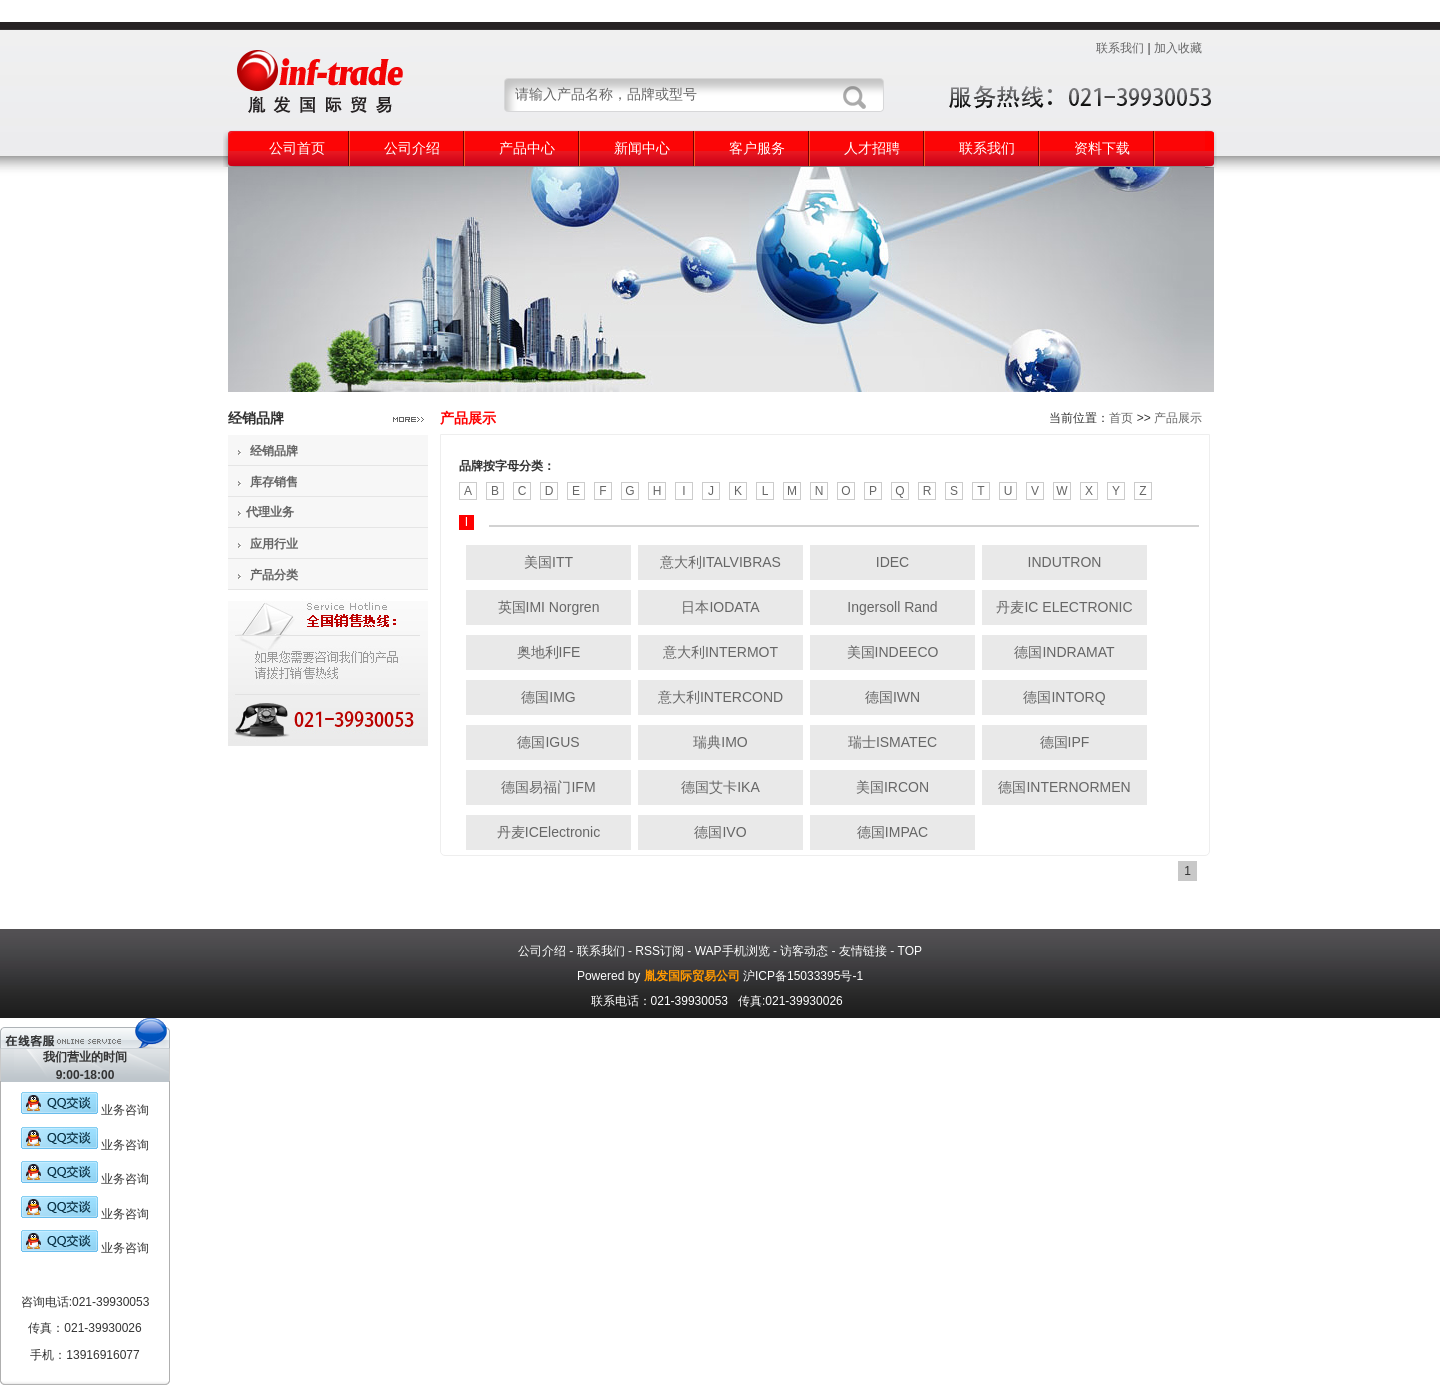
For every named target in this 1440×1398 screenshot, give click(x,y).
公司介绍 (412, 148)
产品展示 (1178, 418)
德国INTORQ (1064, 697)
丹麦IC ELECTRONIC (1064, 607)
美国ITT (548, 562)
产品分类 (274, 575)
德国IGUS (548, 742)
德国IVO (720, 832)
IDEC (892, 562)
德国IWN (892, 697)
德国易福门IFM (548, 787)
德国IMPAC (892, 832)
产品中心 (527, 148)
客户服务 (757, 148)
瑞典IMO (720, 742)
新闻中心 (642, 148)
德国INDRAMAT (1064, 652)
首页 (1121, 418)
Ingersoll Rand (892, 607)
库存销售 (274, 482)
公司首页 (297, 148)
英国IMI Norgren (549, 607)
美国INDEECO (893, 652)
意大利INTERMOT (720, 652)
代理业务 (270, 512)
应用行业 (274, 544)
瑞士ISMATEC (892, 742)
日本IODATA (720, 607)
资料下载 (1102, 148)
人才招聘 (872, 148)
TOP (910, 951)
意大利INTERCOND (720, 697)
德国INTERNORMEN (1064, 787)
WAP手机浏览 (732, 951)
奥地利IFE (549, 652)
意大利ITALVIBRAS (720, 562)
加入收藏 (1178, 48)
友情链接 (863, 951)
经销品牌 (274, 451)
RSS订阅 (659, 951)
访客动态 (804, 951)
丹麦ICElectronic (548, 832)
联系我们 (1120, 48)
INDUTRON (1065, 562)
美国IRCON (892, 787)
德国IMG (548, 697)
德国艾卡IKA (720, 787)
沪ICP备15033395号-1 (803, 976)
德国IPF (1065, 742)
